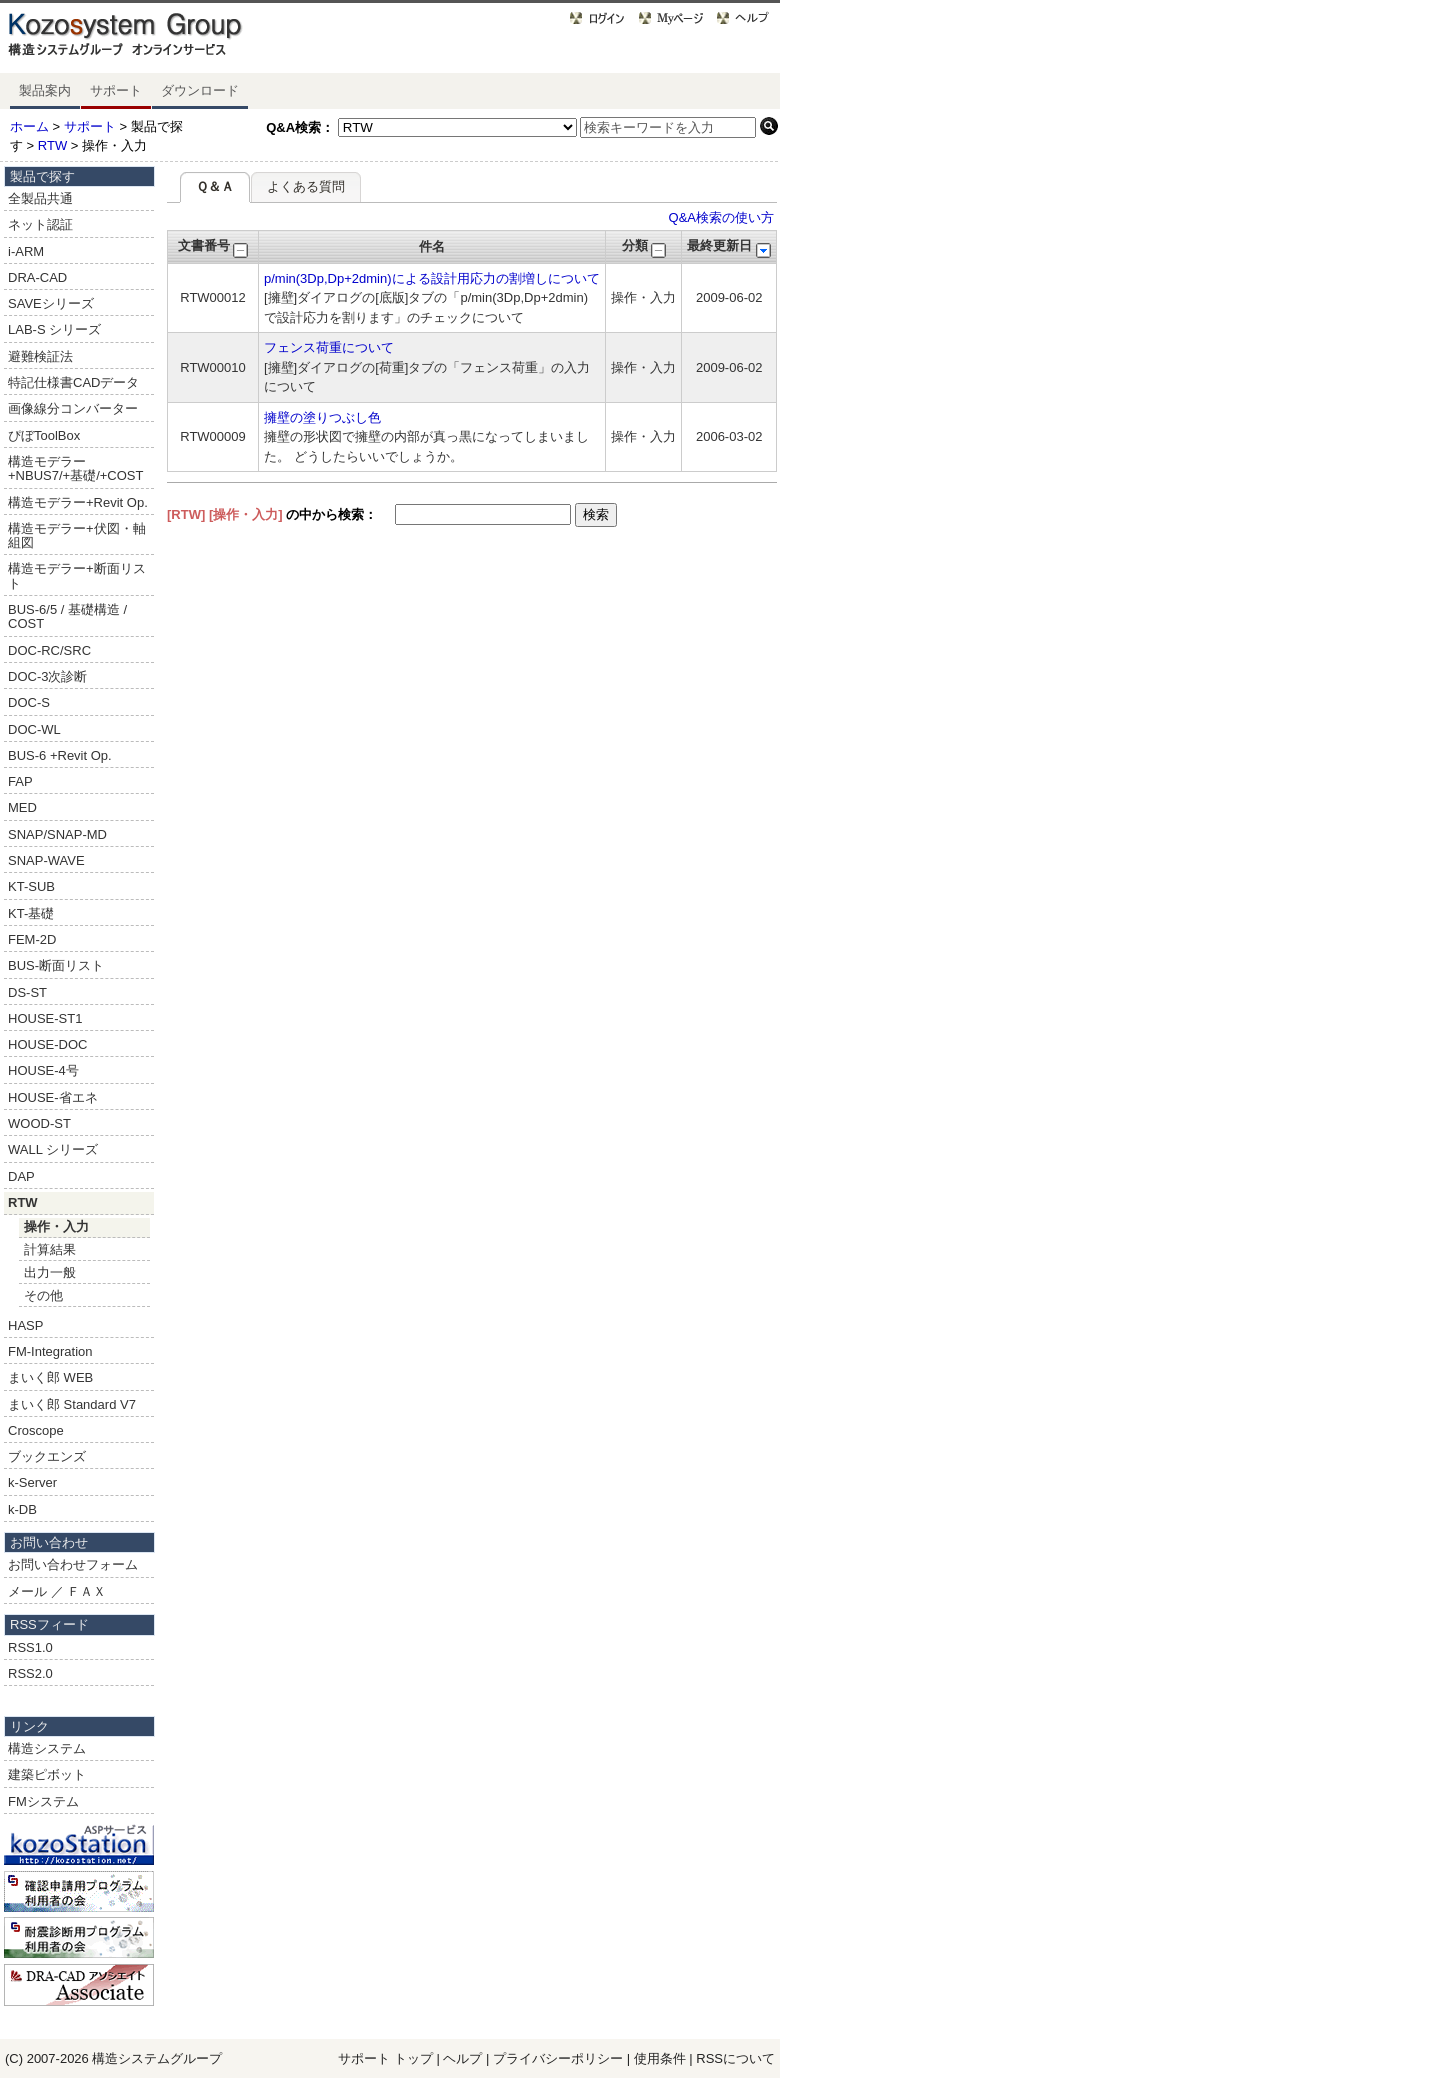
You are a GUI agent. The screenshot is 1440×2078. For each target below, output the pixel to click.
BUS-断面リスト (56, 965)
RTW (52, 145)
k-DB (22, 1509)
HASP (25, 1325)
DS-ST (27, 992)
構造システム (47, 1748)
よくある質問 (306, 186)
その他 (43, 1295)
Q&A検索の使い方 (721, 217)
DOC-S (29, 702)
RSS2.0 (30, 1673)
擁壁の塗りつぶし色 (322, 417)
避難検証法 (40, 356)
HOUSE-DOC (47, 1044)
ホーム (29, 126)
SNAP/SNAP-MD (57, 834)
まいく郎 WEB (50, 1377)
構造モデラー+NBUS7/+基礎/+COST (75, 468)
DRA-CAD (37, 277)
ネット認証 (40, 224)
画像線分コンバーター (73, 408)
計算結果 (50, 1249)
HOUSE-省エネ (53, 1097)
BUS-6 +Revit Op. (60, 755)
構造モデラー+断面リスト (77, 575)
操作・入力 (56, 1226)
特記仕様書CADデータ (73, 382)
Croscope (36, 1430)
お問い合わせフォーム (73, 1564)
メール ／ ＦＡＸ (57, 1591)
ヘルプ (462, 2058)
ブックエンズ (47, 1456)
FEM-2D (32, 939)
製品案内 (45, 90)
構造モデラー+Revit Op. (78, 502)
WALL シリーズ (53, 1149)
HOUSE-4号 (43, 1070)
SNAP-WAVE (46, 860)
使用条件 (660, 2058)
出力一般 (50, 1272)
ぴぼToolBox (44, 435)
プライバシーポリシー (560, 2058)
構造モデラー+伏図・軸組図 (77, 535)
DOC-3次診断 (47, 676)
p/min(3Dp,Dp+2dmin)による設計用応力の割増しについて (432, 278)
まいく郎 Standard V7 (72, 1404)
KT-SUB (31, 886)
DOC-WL (34, 729)
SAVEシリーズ (51, 303)
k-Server (32, 1482)
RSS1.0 (30, 1647)
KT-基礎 (31, 913)
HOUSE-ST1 (45, 1018)
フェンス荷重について (329, 347)
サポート (116, 90)
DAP (21, 1176)
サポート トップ (385, 2058)
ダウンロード (200, 90)
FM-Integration (50, 1351)
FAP (20, 781)
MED (22, 807)
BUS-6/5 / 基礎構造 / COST (67, 616)
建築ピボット (47, 1774)
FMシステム (43, 1801)
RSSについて (735, 2058)
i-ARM (26, 251)
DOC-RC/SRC (49, 650)
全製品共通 (40, 198)
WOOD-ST (39, 1123)
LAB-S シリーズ (54, 329)
